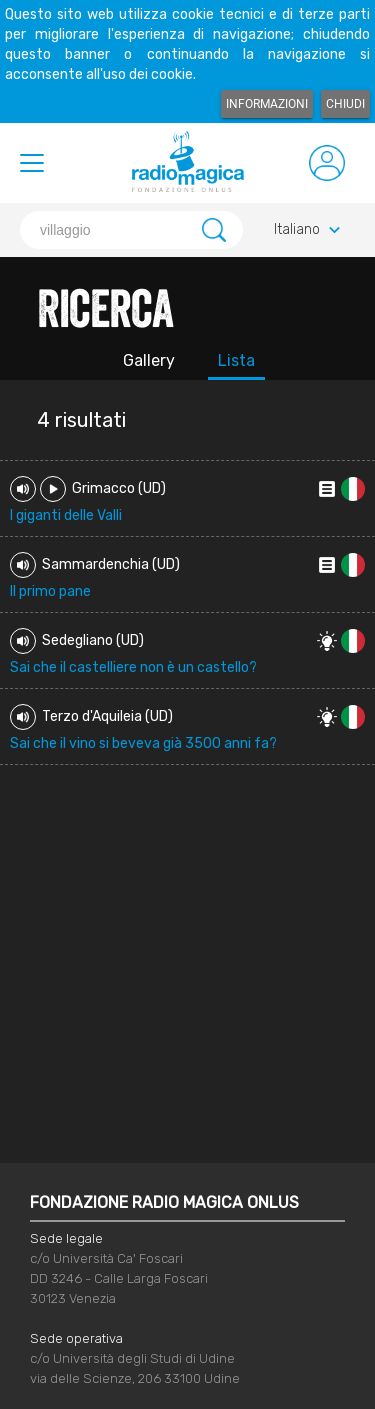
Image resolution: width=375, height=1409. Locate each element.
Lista (236, 360)
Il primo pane (50, 591)
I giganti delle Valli (66, 515)
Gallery (149, 360)
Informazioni (267, 104)
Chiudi (345, 104)
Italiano (309, 230)
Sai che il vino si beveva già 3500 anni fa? (143, 743)
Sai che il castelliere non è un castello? (133, 667)
